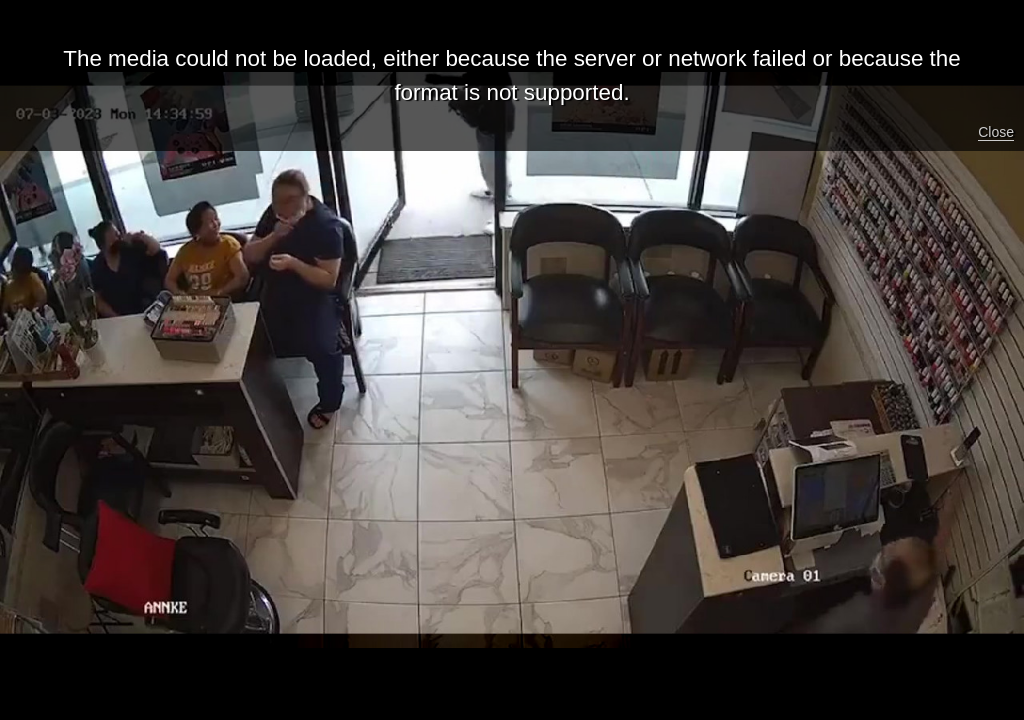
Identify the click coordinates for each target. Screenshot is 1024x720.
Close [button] (996, 132)
